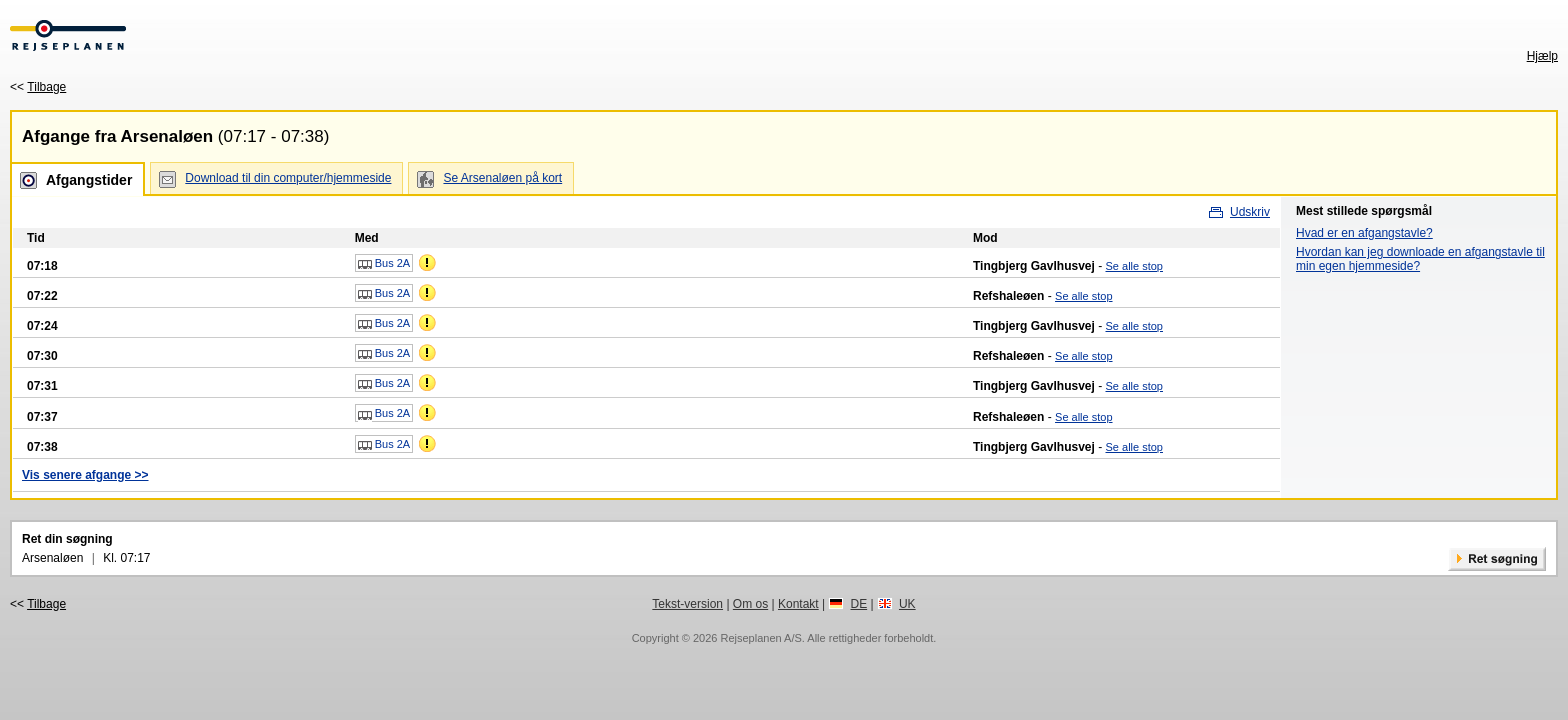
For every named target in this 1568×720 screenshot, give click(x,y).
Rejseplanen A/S (760, 638)
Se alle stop (1134, 266)
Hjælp (1542, 56)
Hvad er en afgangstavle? (1364, 233)
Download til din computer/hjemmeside (288, 178)
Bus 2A (384, 264)
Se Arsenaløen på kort (502, 178)
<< (38, 87)
